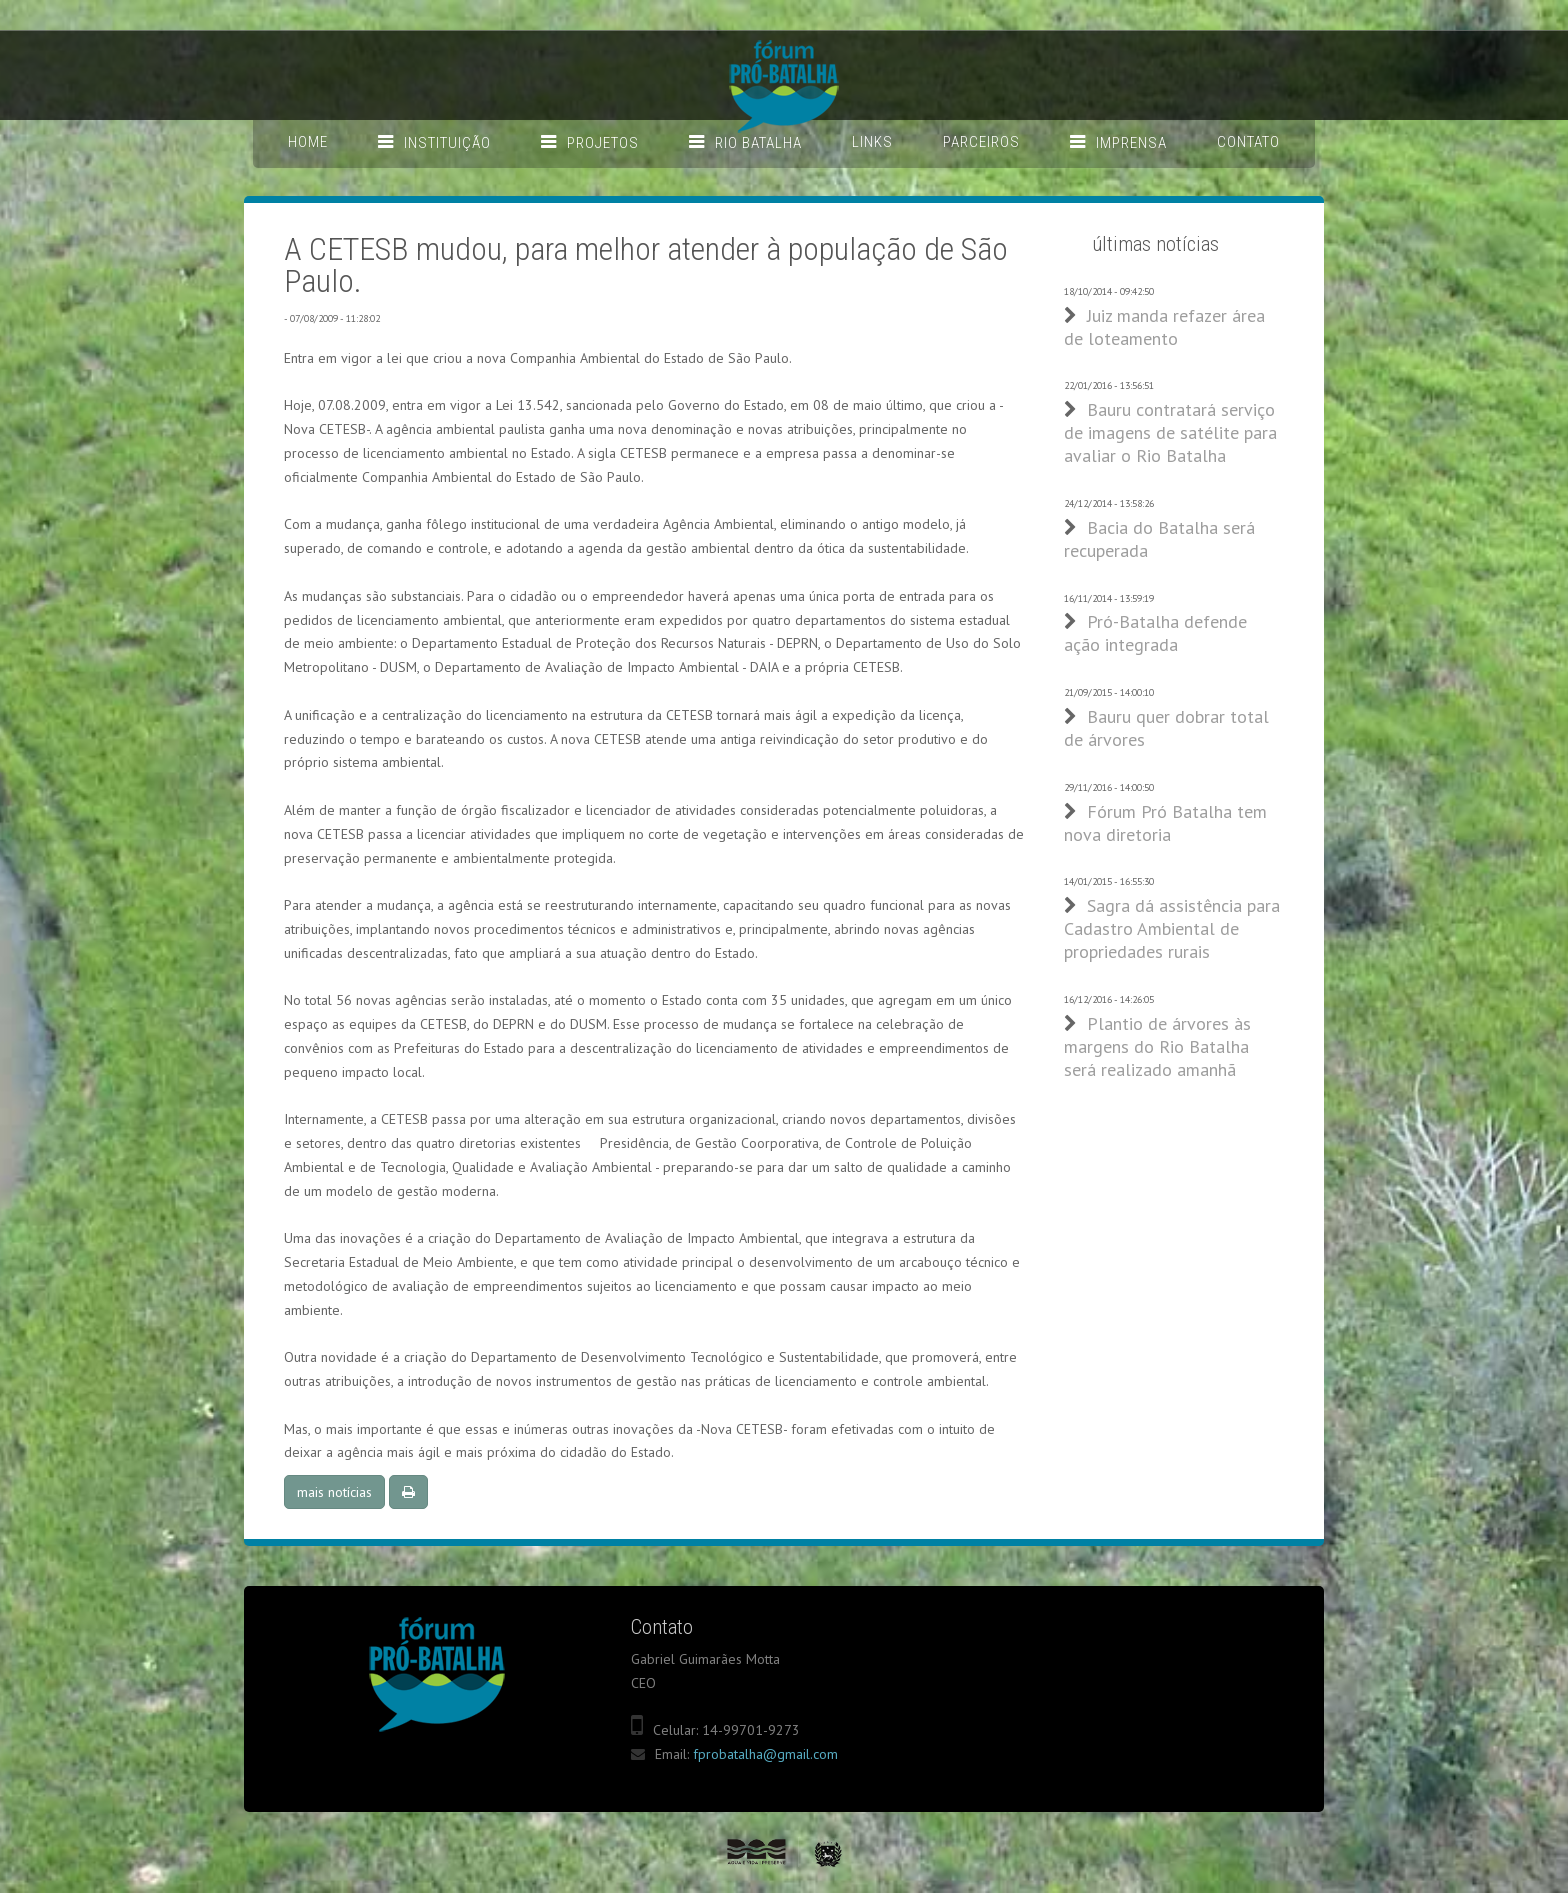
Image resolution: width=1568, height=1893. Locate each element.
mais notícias (334, 1492)
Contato (1248, 142)
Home (308, 142)
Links (872, 142)
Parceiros (981, 142)
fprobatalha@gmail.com (765, 1754)
